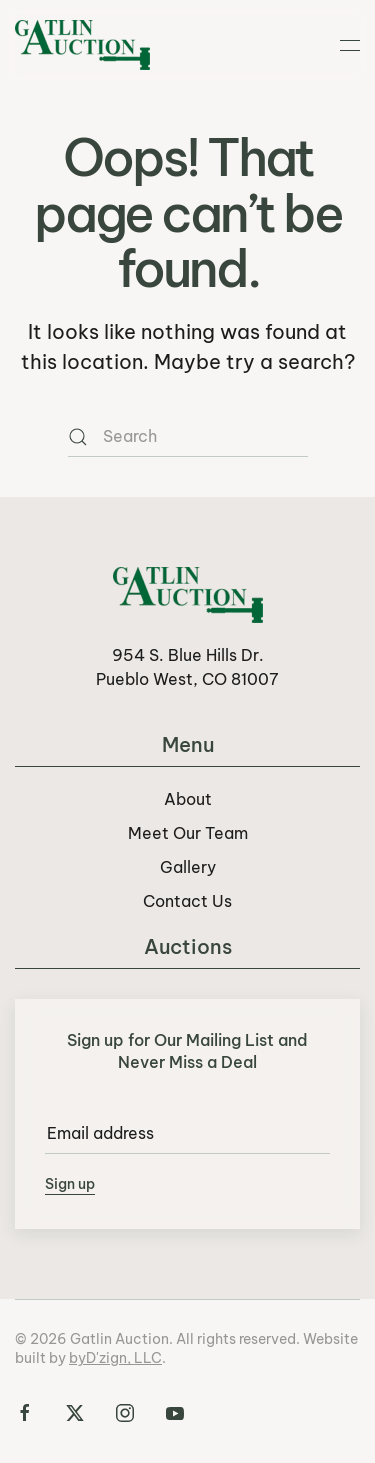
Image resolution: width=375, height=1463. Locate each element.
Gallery (188, 867)
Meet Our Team (188, 833)
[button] (350, 45)
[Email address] (187, 1134)
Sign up (70, 1184)
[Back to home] (82, 45)
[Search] (188, 437)
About (188, 799)
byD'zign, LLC (115, 1358)
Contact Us (187, 901)
